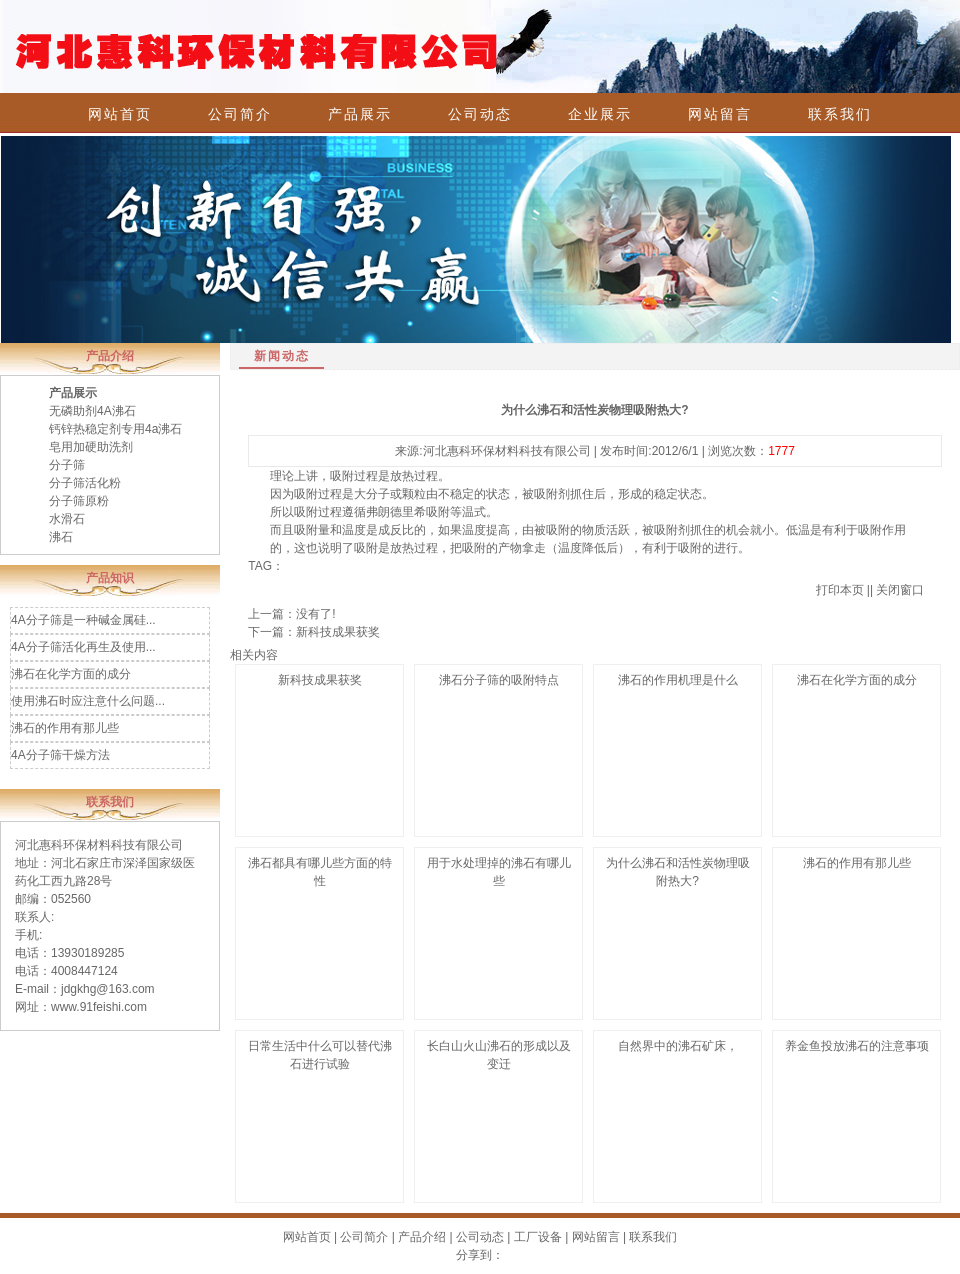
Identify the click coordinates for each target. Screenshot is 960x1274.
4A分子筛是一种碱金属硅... (83, 620)
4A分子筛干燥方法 (60, 755)
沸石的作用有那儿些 (65, 728)
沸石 (61, 537)
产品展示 (360, 114)
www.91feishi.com (99, 1007)
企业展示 (600, 114)
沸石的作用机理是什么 (678, 680)
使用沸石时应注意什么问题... (88, 701)
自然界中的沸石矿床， (678, 1046)
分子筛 (67, 465)
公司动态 (480, 114)
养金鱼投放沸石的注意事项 (857, 1046)
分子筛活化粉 (85, 483)
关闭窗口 (900, 590)
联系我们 (840, 114)
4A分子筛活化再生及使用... (83, 647)
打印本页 (840, 590)
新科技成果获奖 (338, 632)
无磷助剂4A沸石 (92, 411)
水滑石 (67, 519)
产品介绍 (422, 1237)
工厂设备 (538, 1237)
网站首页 (120, 114)
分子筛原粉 (79, 501)
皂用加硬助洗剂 (91, 447)
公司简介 (240, 114)
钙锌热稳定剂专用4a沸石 (115, 429)
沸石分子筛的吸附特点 (499, 680)
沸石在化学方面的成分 (71, 674)
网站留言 (720, 114)
